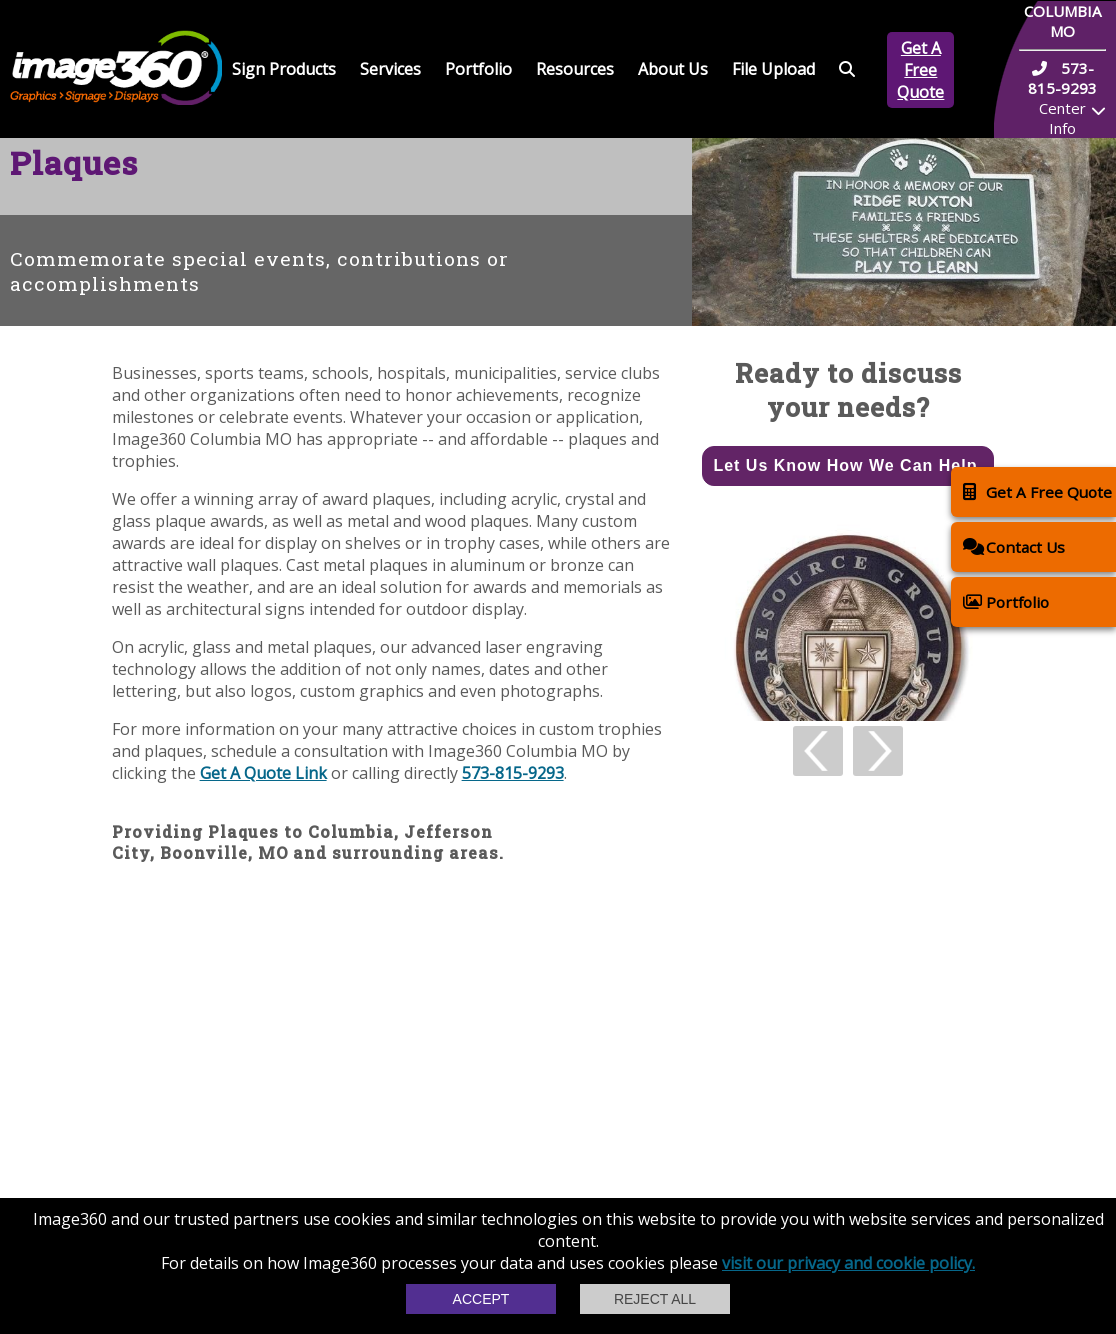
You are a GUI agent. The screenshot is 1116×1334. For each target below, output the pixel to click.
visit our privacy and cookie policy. (848, 1263)
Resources (575, 69)
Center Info (1062, 118)
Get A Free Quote (920, 70)
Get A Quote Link (263, 773)
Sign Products (284, 69)
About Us (673, 69)
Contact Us (1014, 546)
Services (390, 69)
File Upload (773, 69)
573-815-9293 (513, 773)
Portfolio (478, 69)
